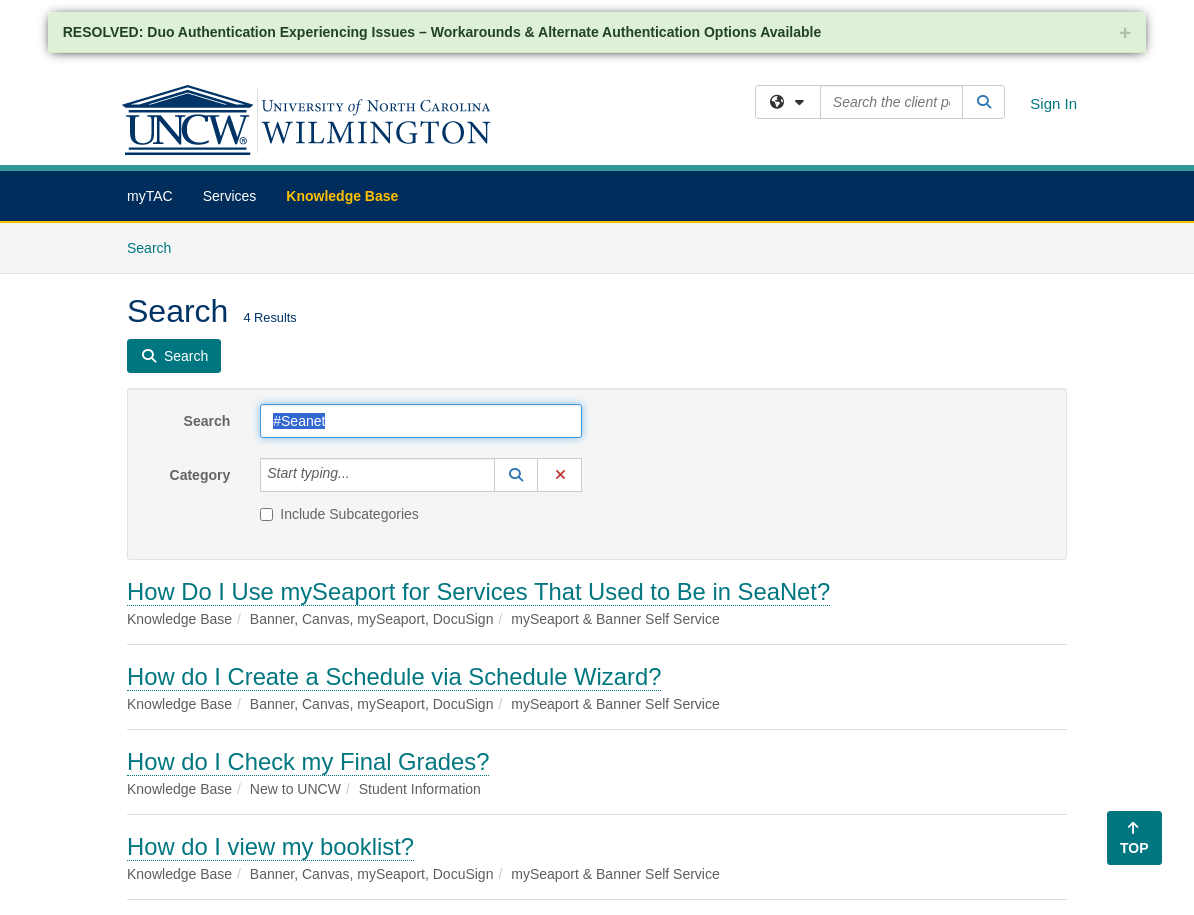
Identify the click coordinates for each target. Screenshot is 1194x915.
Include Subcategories (339, 514)
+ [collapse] (1125, 32)
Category (200, 475)
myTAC (150, 196)
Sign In (1053, 103)
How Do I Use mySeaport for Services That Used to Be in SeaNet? (478, 591)
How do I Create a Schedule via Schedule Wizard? (394, 676)
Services (230, 196)
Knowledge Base (342, 196)
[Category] (361, 475)
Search (156, 246)
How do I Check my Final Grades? (308, 761)
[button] (516, 475)
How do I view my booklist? (270, 846)
